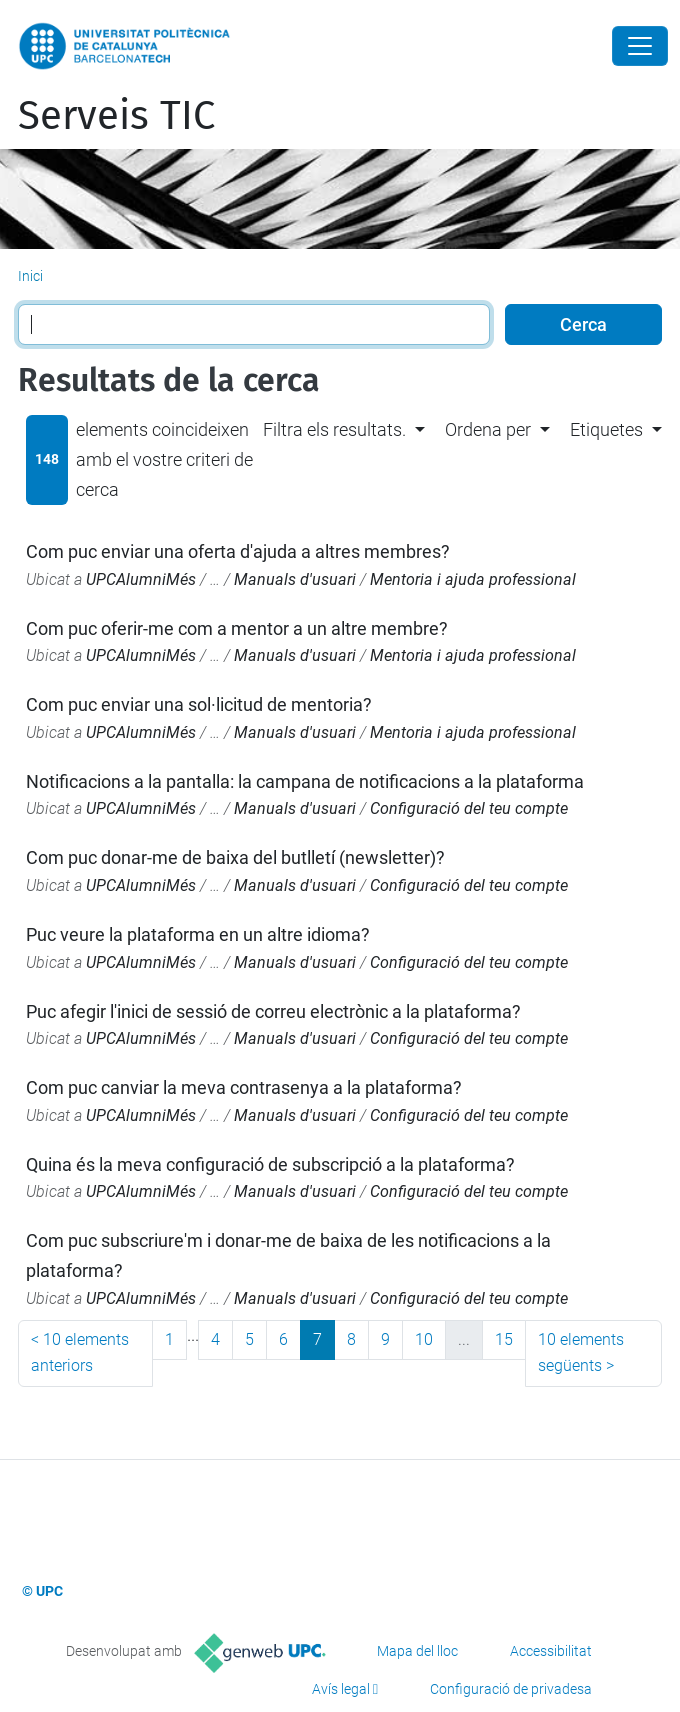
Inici (30, 276)
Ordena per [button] (488, 429)
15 (504, 1339)
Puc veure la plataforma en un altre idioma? (198, 934)
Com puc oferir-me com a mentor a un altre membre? (237, 628)
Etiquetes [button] (606, 429)
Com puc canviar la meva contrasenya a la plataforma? (244, 1087)
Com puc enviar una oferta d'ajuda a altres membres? (238, 551)
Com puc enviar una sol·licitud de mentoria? (199, 704)
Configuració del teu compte (469, 808)
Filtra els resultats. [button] (334, 429)
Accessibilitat (551, 1651)
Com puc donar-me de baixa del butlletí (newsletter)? (235, 857)
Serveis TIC (116, 116)
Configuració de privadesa (511, 1689)
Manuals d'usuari (295, 579)
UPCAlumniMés (141, 579)
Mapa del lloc (417, 1651)
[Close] (640, 46)
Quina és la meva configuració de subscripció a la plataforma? (270, 1164)
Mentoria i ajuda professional (473, 579)
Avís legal (341, 1689)
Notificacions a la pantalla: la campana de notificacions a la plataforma (305, 781)
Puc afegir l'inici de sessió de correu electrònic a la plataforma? (273, 1011)
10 (424, 1339)
